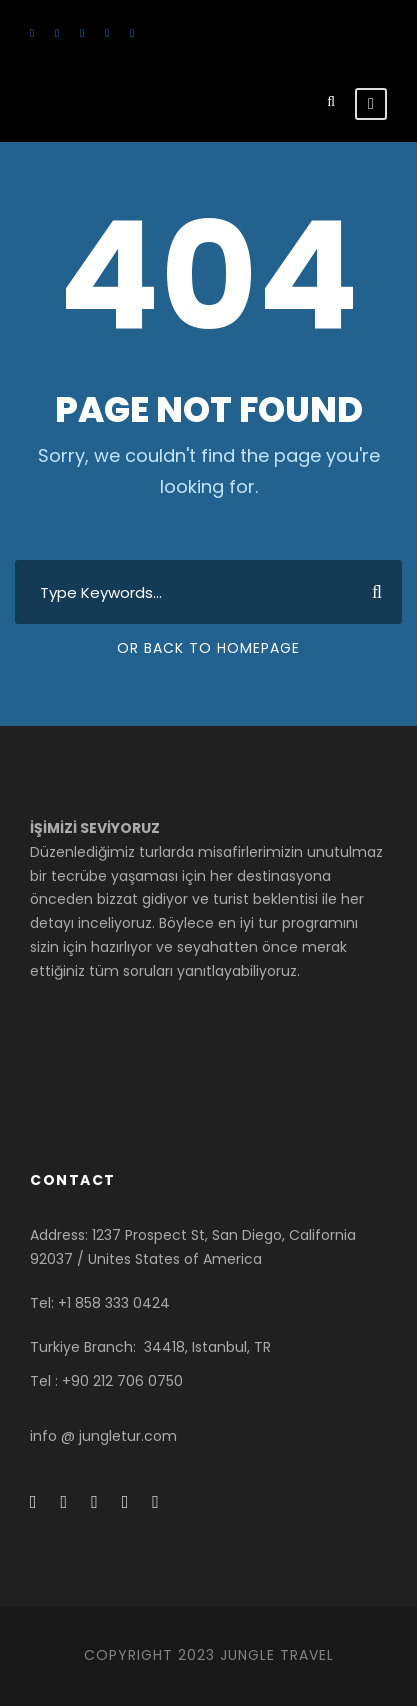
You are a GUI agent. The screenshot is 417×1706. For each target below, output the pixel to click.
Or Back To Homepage (208, 648)
